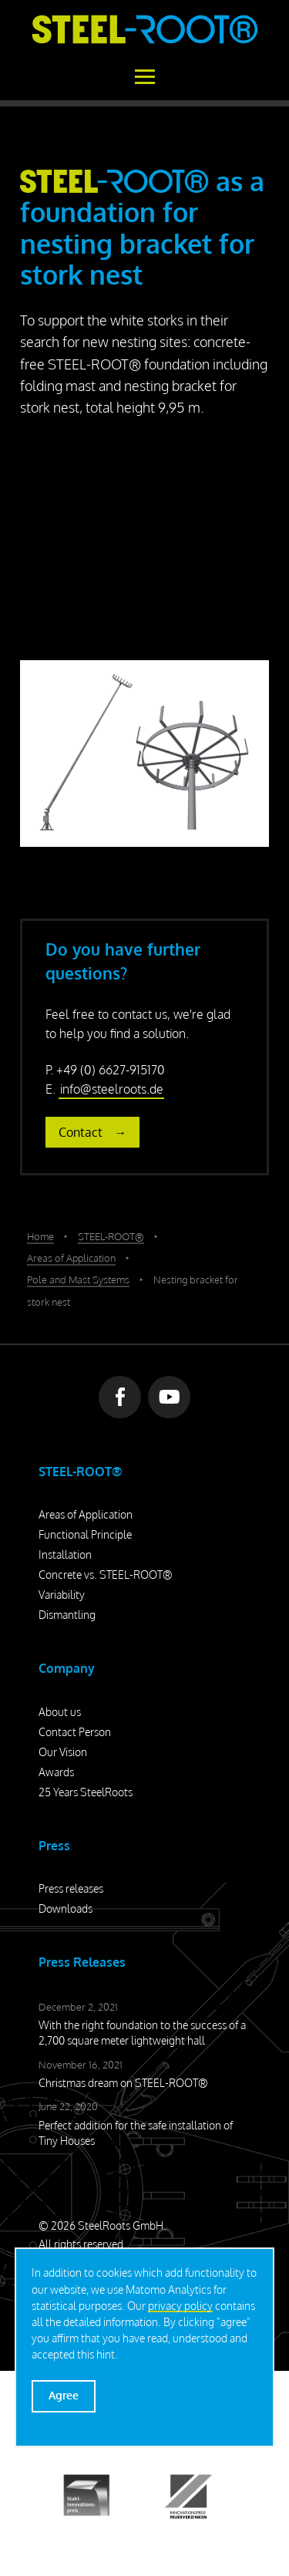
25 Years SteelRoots (86, 1792)
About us (60, 1711)
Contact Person (75, 1731)
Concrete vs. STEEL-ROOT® (106, 1574)
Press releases (71, 1888)
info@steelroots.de (111, 1089)
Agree (64, 2395)
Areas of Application (86, 1514)
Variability (62, 1594)
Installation (65, 1554)
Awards (56, 1772)
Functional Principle (85, 1534)
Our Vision (63, 1751)
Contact (80, 1132)
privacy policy (180, 2305)
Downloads (65, 1908)
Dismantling (67, 1614)
